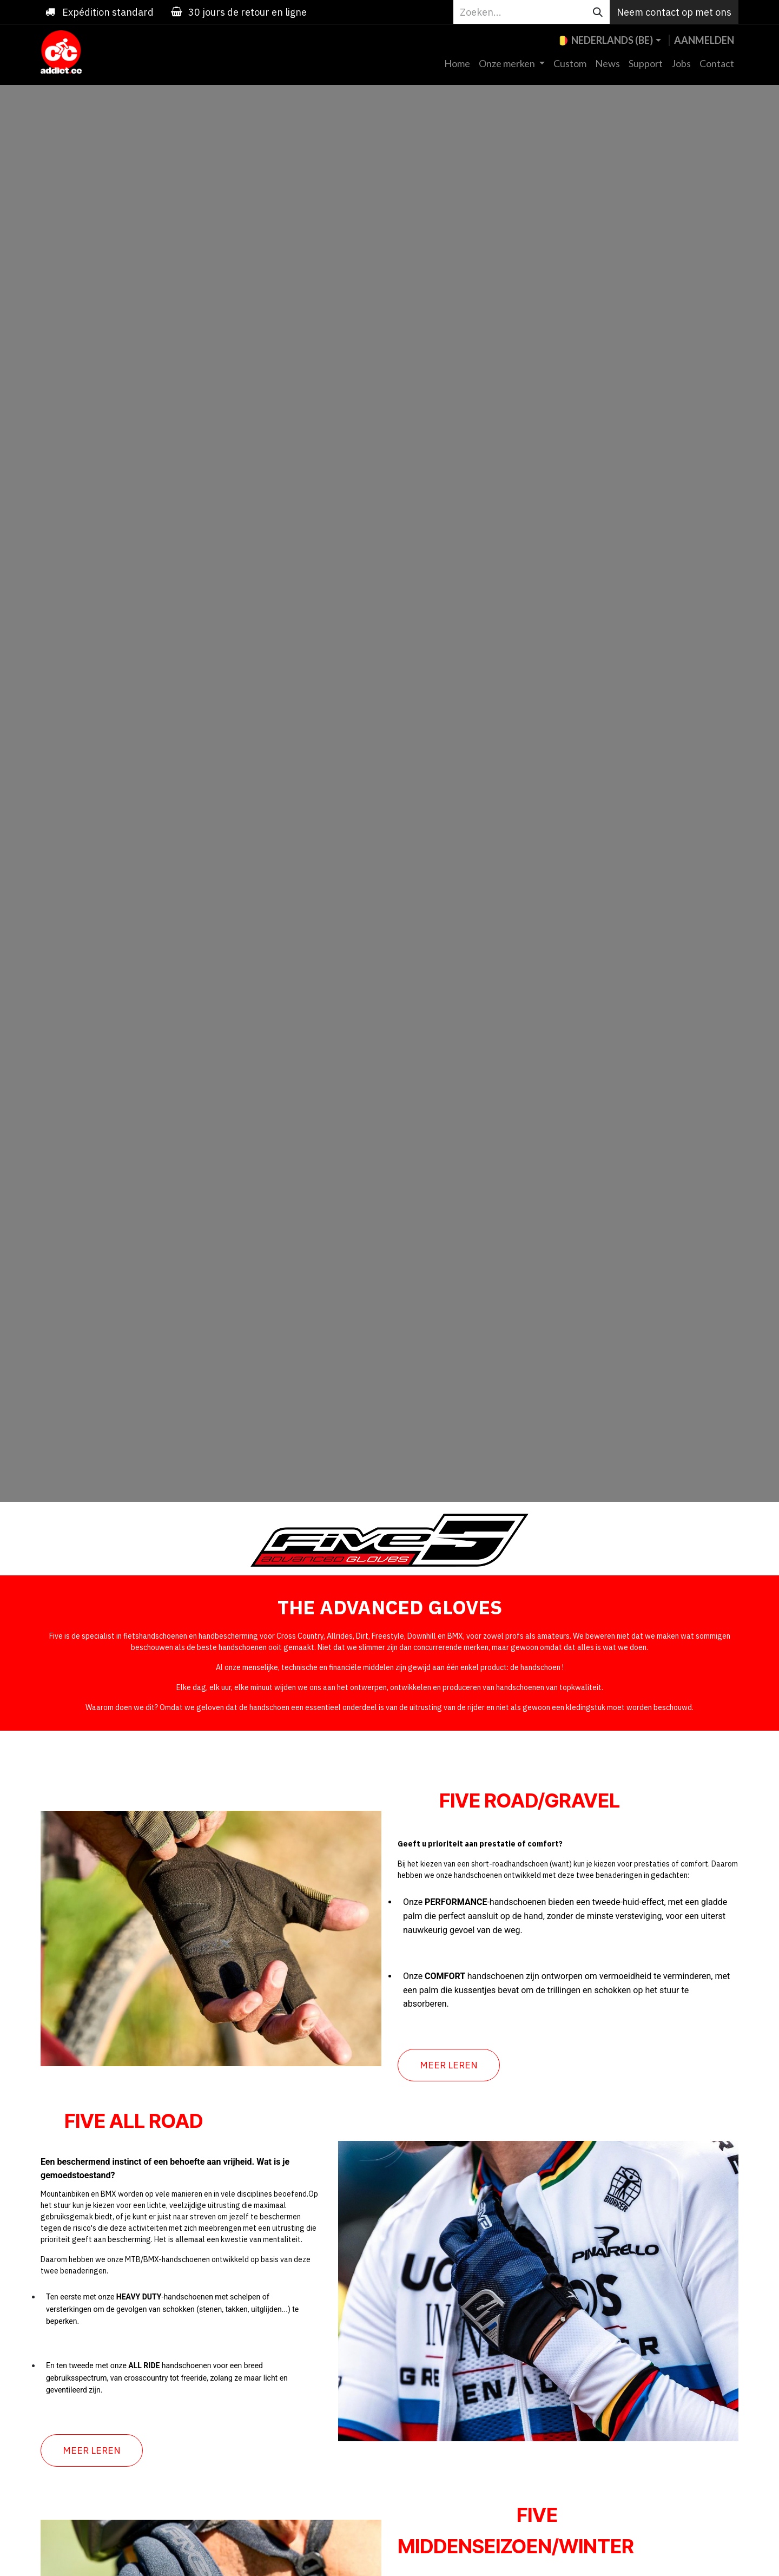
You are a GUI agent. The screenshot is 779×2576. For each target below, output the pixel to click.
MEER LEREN (449, 2065)
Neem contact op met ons (674, 12)
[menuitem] (457, 63)
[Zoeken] (598, 12)
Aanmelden (704, 40)
